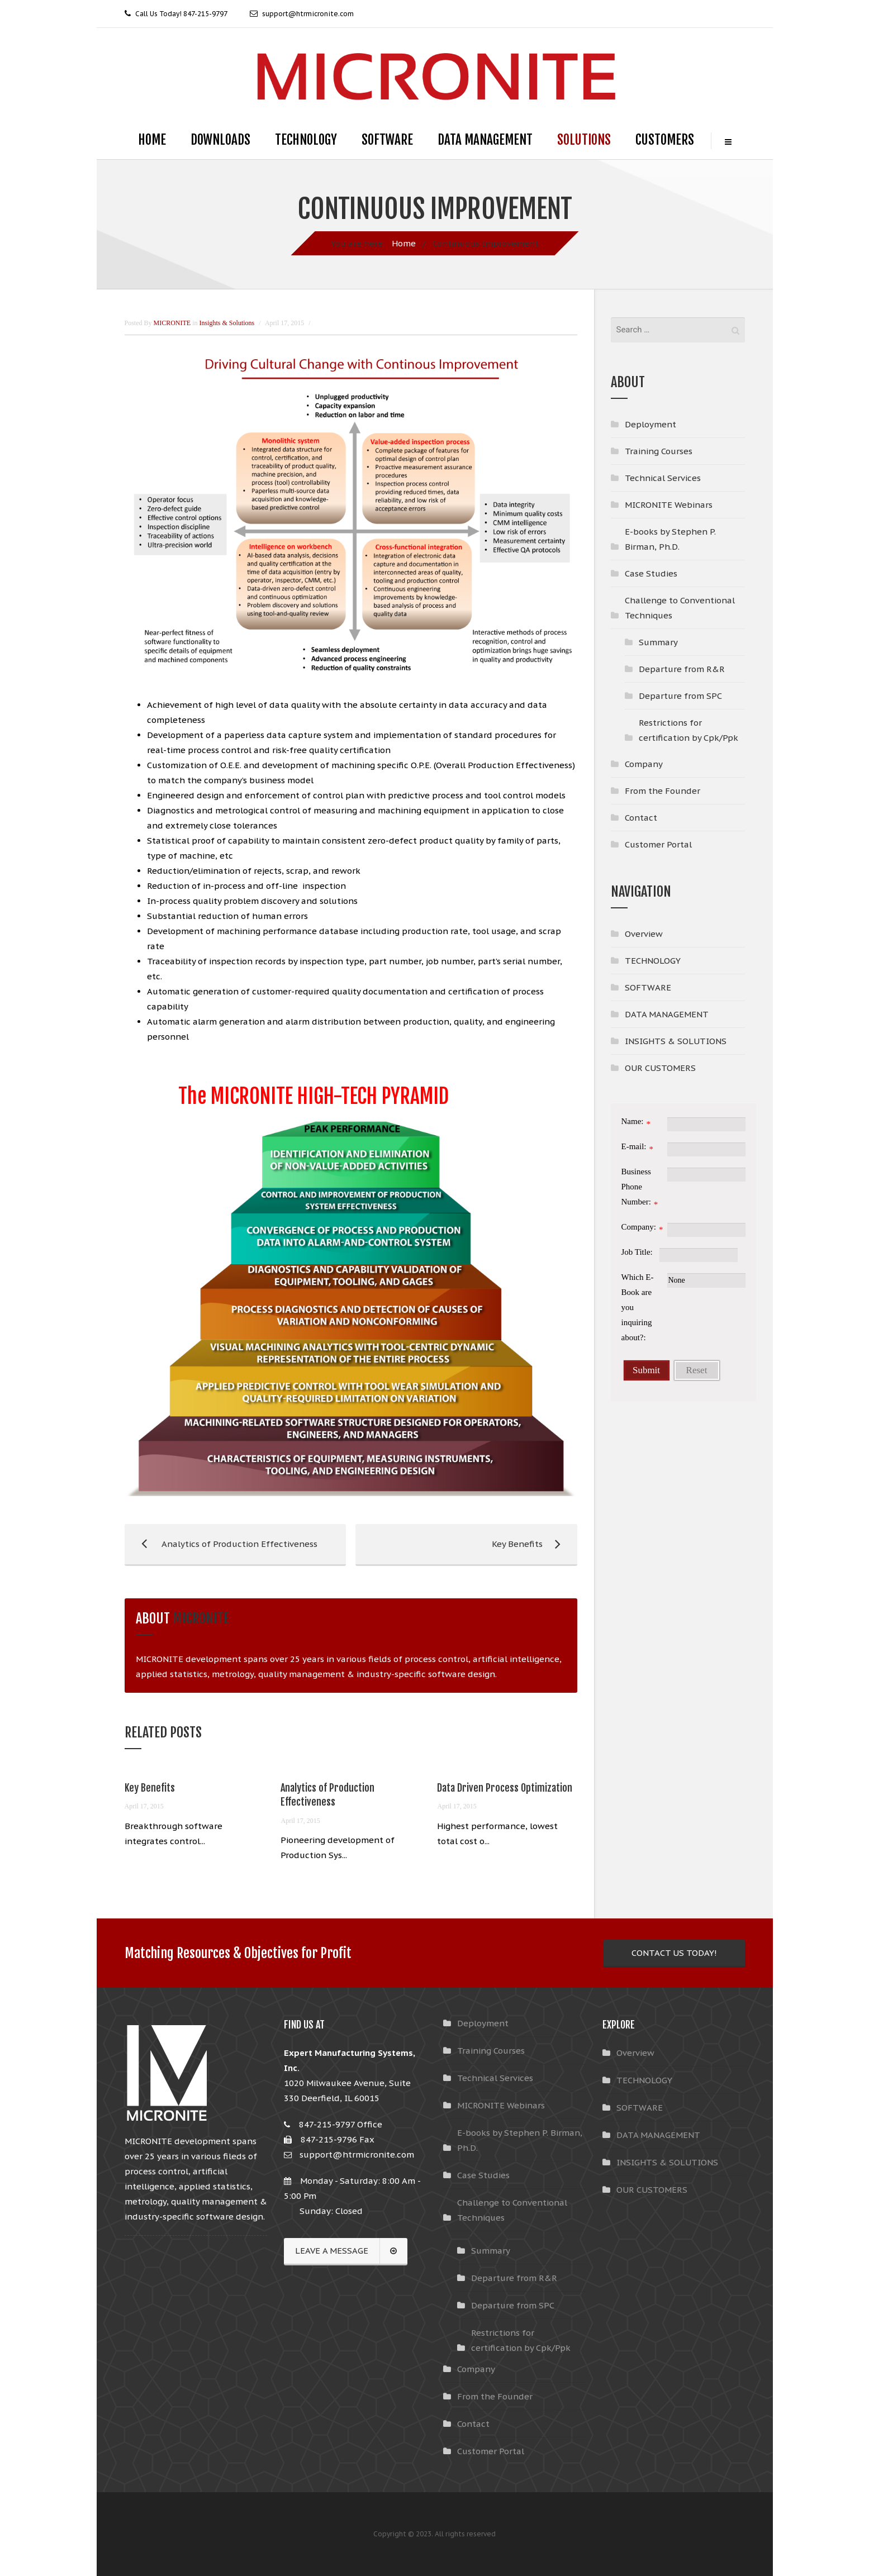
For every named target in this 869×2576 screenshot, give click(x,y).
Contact (641, 817)
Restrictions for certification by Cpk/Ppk (688, 730)
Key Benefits (460, 1544)
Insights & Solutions (227, 323)
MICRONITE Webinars (669, 504)
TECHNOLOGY (306, 140)
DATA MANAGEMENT (485, 140)
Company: (639, 1226)
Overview (644, 933)
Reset (696, 1370)
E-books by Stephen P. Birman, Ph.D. (670, 539)
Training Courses (658, 451)
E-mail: (634, 1146)
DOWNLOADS (220, 140)
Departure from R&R (682, 669)
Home (404, 243)
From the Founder (662, 790)
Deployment (650, 424)
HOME (152, 140)
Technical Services (663, 478)
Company (644, 764)
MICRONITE (201, 1618)
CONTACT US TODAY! (674, 1953)
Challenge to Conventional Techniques (680, 608)
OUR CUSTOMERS (660, 1068)
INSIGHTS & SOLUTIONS (675, 1041)
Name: (632, 1121)
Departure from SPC (680, 696)
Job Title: (637, 1251)
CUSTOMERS (664, 140)
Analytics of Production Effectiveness (221, 1544)
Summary (658, 642)
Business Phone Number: (636, 1186)
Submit (646, 1370)
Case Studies (651, 573)
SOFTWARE (387, 140)
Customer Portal (658, 844)
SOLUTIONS (584, 140)
